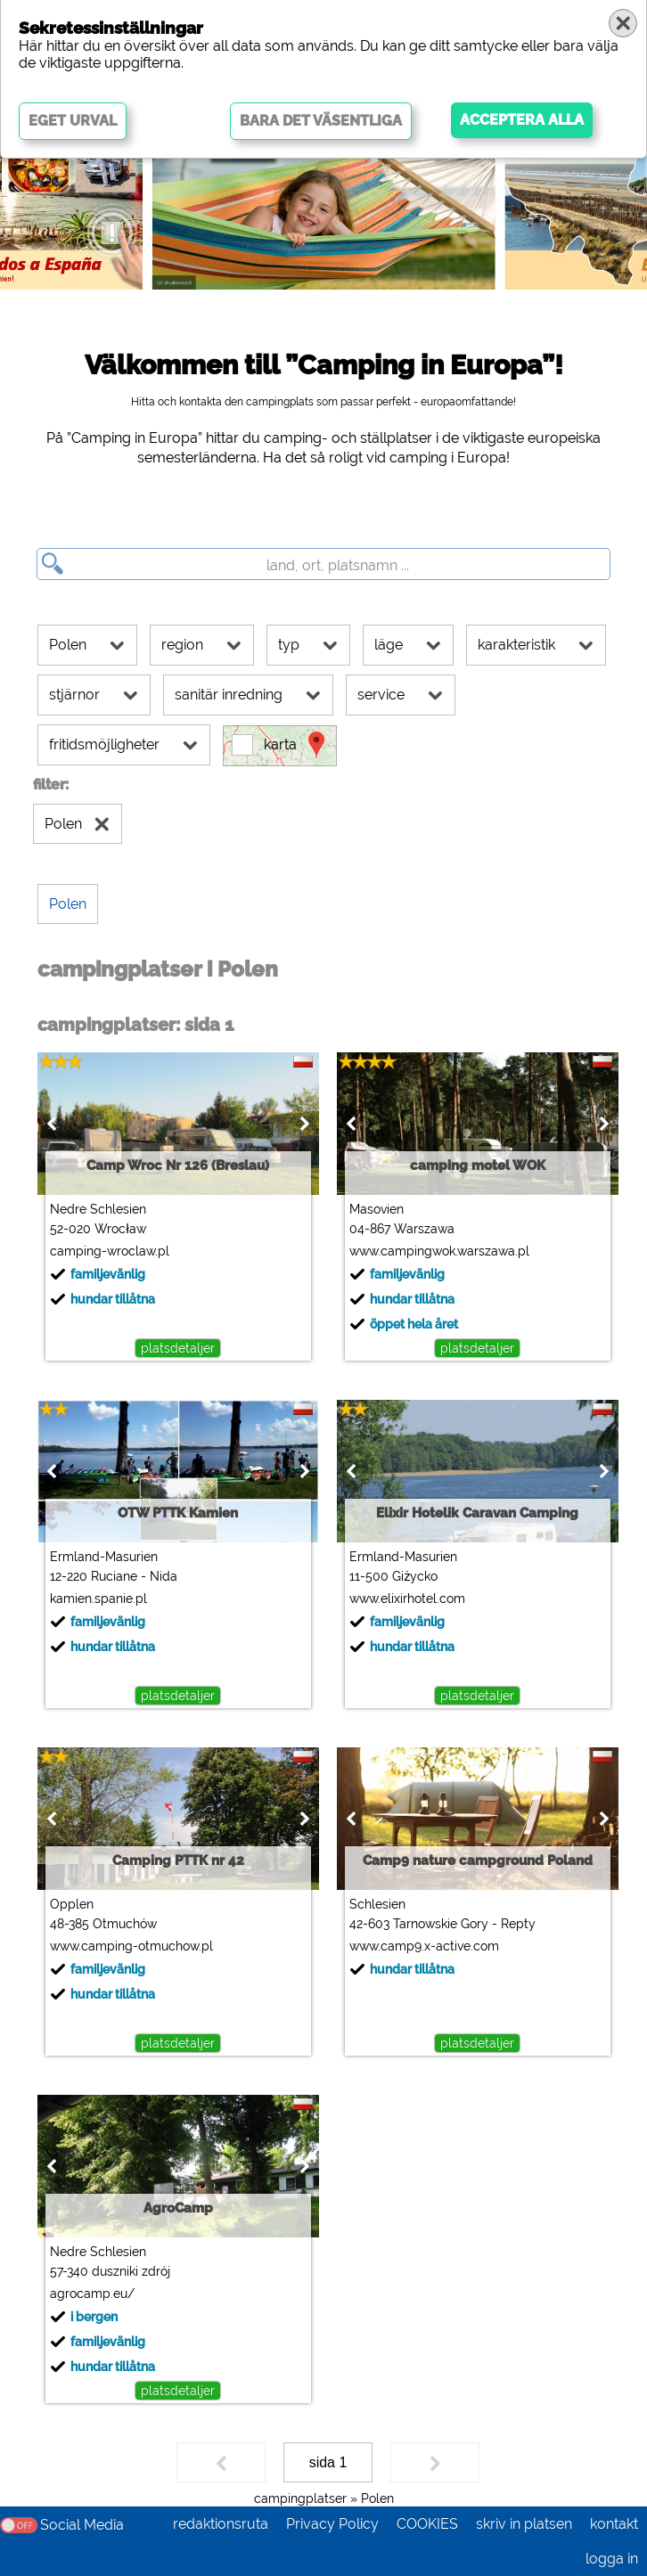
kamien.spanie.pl (98, 1598)
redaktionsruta (220, 2523)
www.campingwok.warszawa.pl (439, 1251)
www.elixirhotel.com (407, 1598)
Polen (377, 2498)
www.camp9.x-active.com (424, 1946)
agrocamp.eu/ (92, 2293)
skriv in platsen (524, 2523)
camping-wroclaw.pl (109, 1251)
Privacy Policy (332, 2523)
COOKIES (427, 2523)
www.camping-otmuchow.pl (131, 1946)
